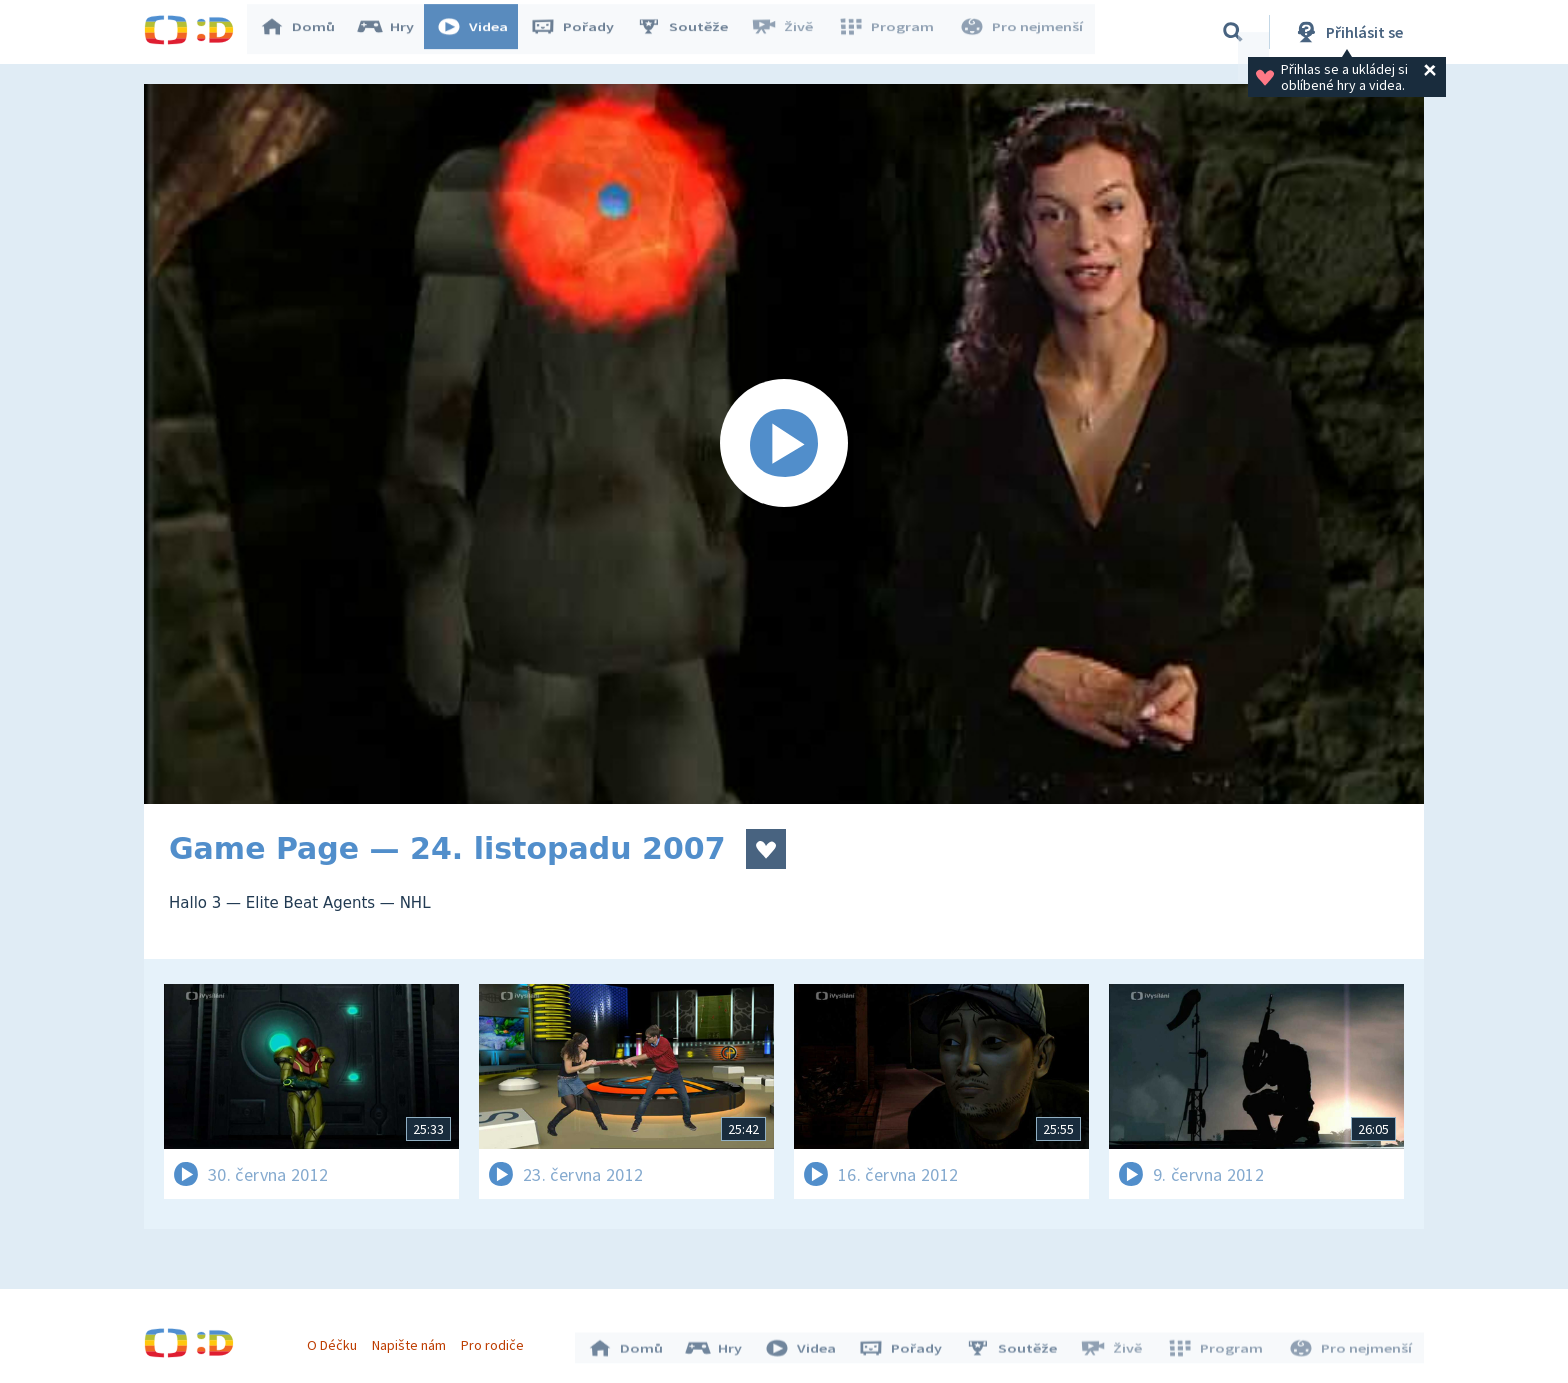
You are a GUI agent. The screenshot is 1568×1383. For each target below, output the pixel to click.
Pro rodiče (497, 1341)
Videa (480, 32)
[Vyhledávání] (1233, 32)
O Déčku (336, 1341)
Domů (305, 32)
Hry (393, 32)
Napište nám (413, 1341)
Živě (789, 32)
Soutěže (690, 32)
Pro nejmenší (1022, 32)
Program (890, 32)
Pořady (580, 32)
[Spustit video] (784, 444)
